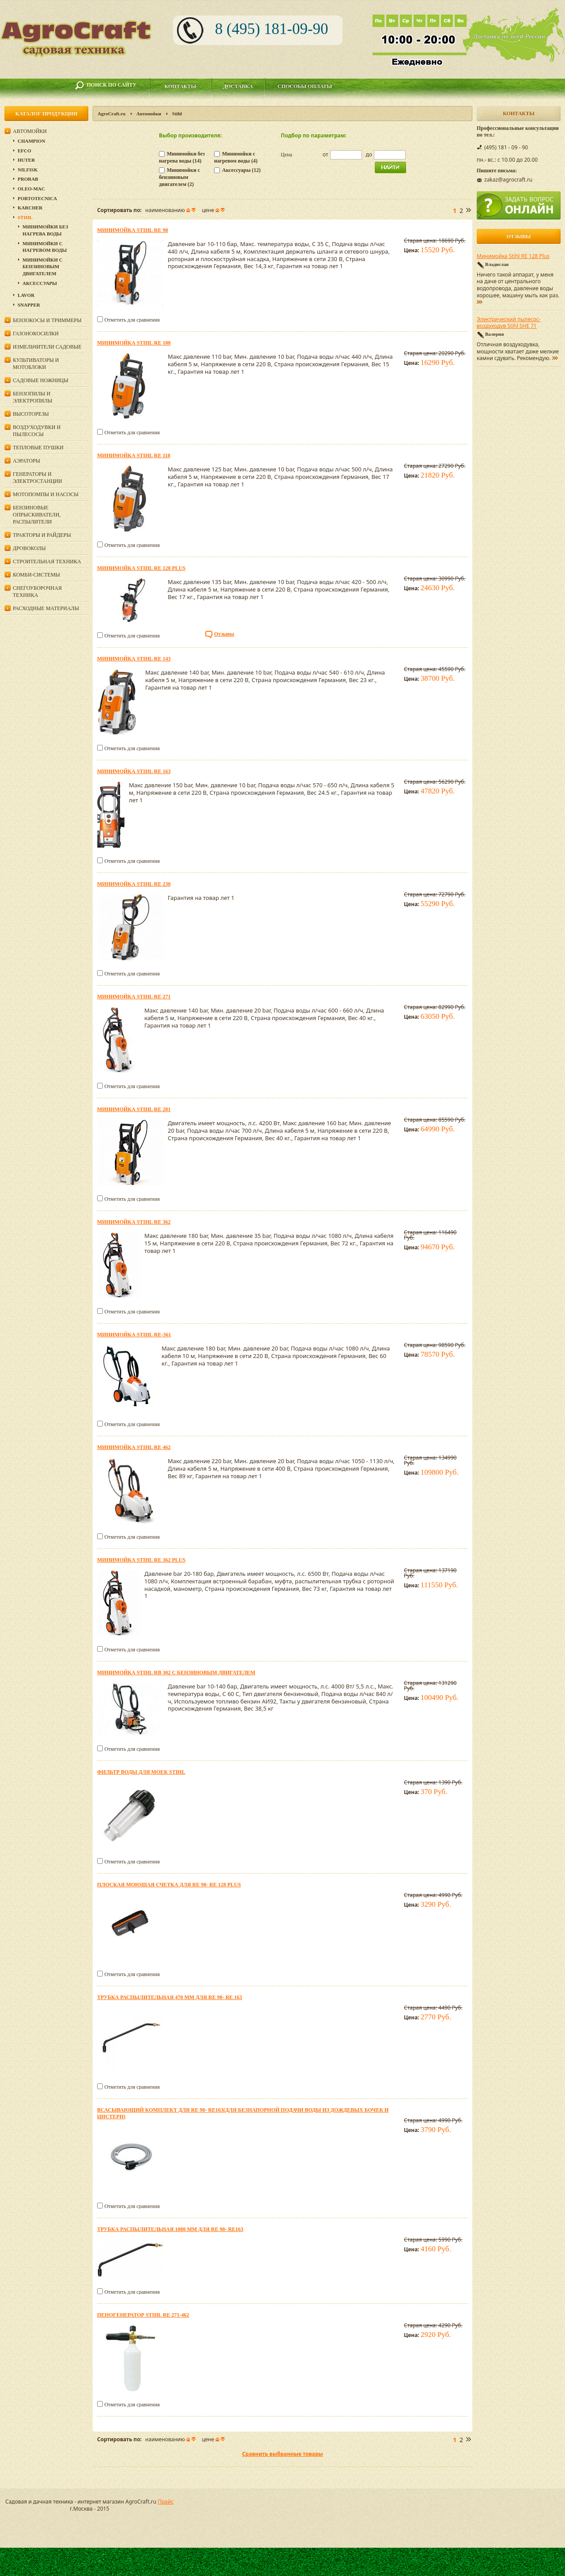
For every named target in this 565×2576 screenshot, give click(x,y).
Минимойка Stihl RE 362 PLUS (141, 1560)
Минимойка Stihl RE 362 (133, 1222)
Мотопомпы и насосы (46, 494)
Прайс (165, 2501)
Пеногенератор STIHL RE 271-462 (143, 2315)
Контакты (180, 86)
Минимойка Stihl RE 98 (132, 230)
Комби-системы (36, 575)
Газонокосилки (36, 333)
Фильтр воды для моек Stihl (141, 1772)
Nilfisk (28, 169)
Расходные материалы (46, 608)
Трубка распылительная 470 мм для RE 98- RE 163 (169, 1997)
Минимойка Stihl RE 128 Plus (141, 568)
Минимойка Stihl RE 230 (133, 884)
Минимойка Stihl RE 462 (133, 1447)
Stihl (25, 217)
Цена (286, 155)
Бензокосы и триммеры (47, 320)
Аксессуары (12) (241, 170)
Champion (31, 141)
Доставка (238, 86)
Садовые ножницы (40, 380)
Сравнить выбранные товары (282, 2454)
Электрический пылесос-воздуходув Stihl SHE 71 (509, 323)
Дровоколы (29, 548)
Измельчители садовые (47, 347)
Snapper (29, 304)
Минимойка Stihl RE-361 (134, 1335)
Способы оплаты (305, 86)
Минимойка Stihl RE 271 (133, 997)
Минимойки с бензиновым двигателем (43, 266)
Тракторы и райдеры (42, 535)
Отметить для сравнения (131, 320)
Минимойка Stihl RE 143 (133, 659)
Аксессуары (40, 283)
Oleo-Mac (31, 188)
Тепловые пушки (38, 447)
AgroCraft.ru (111, 113)
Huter (26, 160)
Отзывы (224, 634)
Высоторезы (31, 414)
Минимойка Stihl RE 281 (133, 1109)
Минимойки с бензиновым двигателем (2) (179, 177)
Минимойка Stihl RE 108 (133, 343)
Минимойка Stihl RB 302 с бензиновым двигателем (176, 1672)
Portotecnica (37, 198)
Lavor (26, 295)
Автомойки (148, 113)
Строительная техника (47, 561)
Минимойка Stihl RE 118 (133, 455)
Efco (24, 150)
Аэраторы (26, 461)
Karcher (30, 207)
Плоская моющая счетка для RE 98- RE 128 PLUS (169, 1885)
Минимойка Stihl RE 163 (133, 771)
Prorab (28, 179)
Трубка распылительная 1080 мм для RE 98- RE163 (170, 2229)
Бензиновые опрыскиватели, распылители (36, 515)
